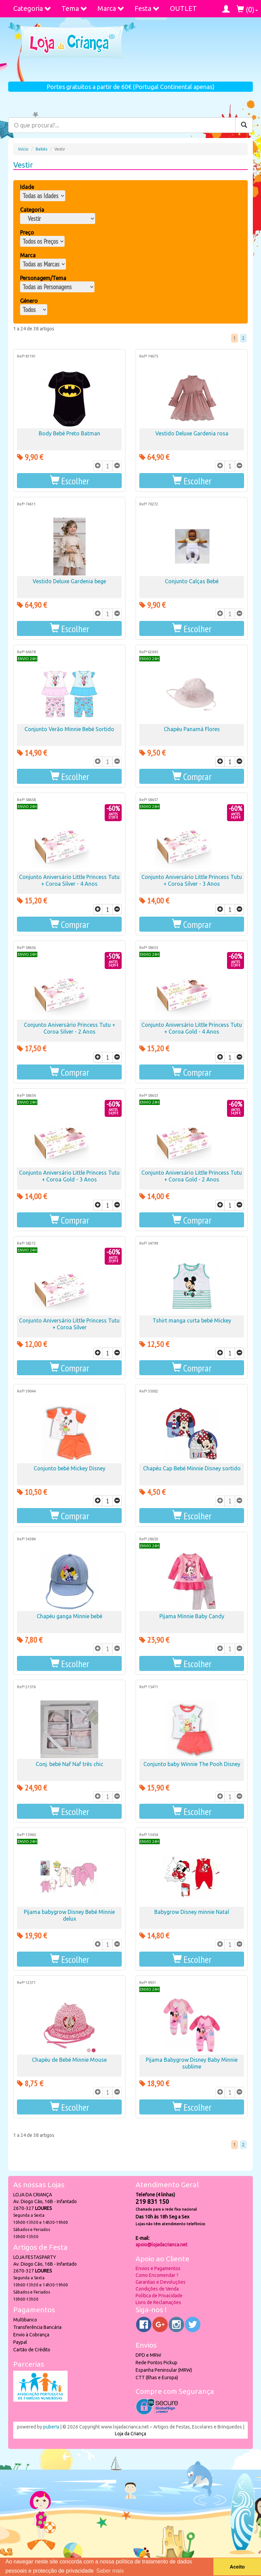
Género (29, 301)
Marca (111, 8)
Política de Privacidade (159, 2295)
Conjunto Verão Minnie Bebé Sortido (69, 729)
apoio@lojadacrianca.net (161, 2244)
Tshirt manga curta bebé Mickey (192, 1320)
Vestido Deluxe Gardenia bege (69, 581)
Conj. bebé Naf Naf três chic (69, 1764)
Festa (147, 8)
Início (23, 149)
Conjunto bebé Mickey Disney (69, 1468)
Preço (27, 232)
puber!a (51, 2427)
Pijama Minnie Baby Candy (191, 1616)
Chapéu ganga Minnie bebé (69, 1616)
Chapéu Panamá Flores (192, 729)
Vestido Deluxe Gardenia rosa (191, 433)
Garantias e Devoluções (161, 2282)
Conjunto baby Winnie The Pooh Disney (191, 1764)
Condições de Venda (157, 2289)
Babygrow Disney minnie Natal (191, 1912)
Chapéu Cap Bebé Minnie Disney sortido (192, 1468)
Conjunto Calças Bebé (192, 581)
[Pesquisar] (244, 125)
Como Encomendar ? (157, 2275)
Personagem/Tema (43, 278)
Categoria (32, 8)
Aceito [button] (237, 2567)
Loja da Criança (130, 2433)
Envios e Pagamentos (158, 2268)
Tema (74, 8)
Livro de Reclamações (158, 2302)
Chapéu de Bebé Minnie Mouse (69, 2060)
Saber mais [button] (110, 2571)
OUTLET (183, 8)
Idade (27, 187)
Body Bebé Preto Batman (69, 433)
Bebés (41, 149)
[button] (69, 480)
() (247, 9)
